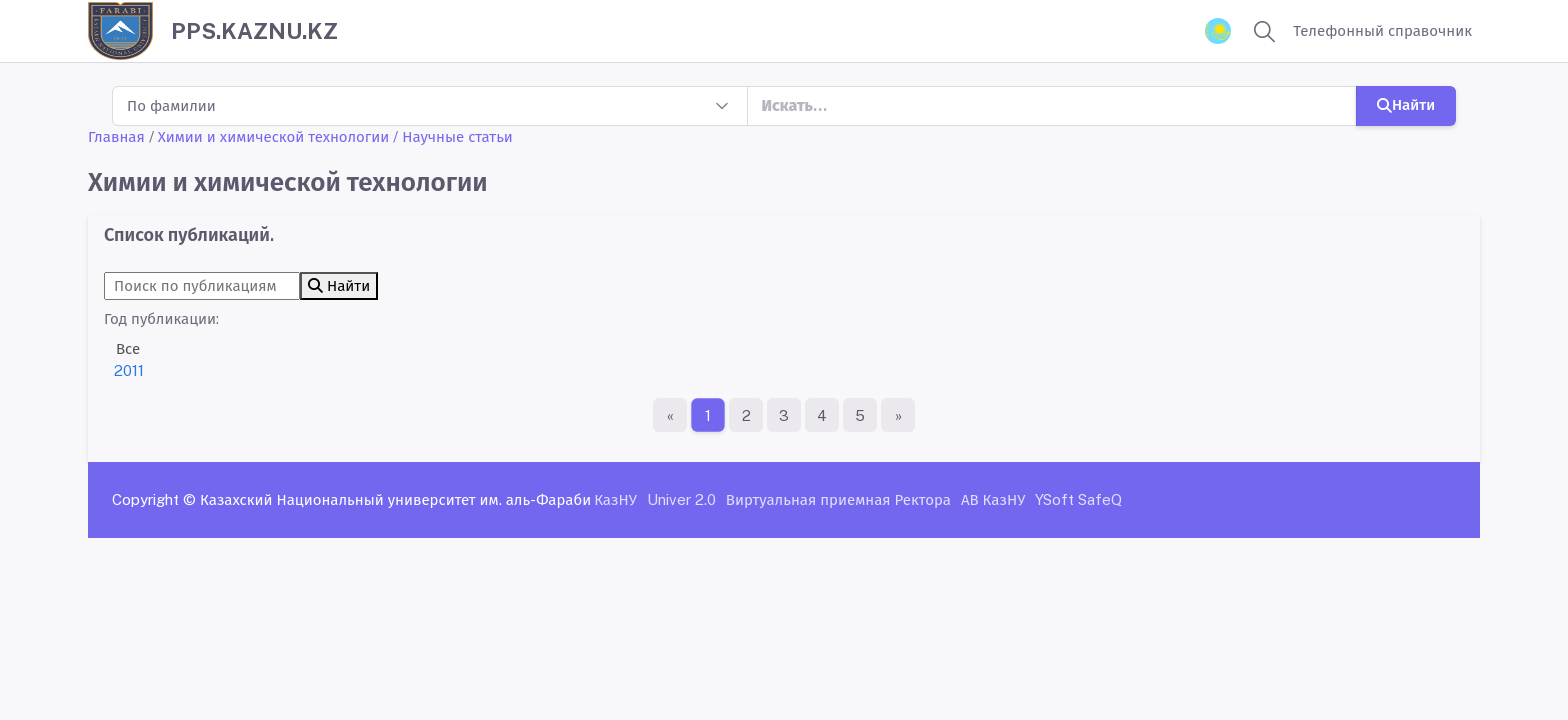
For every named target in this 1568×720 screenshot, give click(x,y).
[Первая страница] (670, 415)
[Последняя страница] (898, 415)
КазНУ (615, 499)
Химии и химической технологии (274, 136)
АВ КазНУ (993, 499)
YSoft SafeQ (1078, 499)
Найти (1406, 104)
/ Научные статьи (453, 136)
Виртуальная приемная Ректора (838, 499)
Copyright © (154, 499)
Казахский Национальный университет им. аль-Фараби (395, 499)
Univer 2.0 (681, 499)
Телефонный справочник (1382, 30)
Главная (116, 136)
